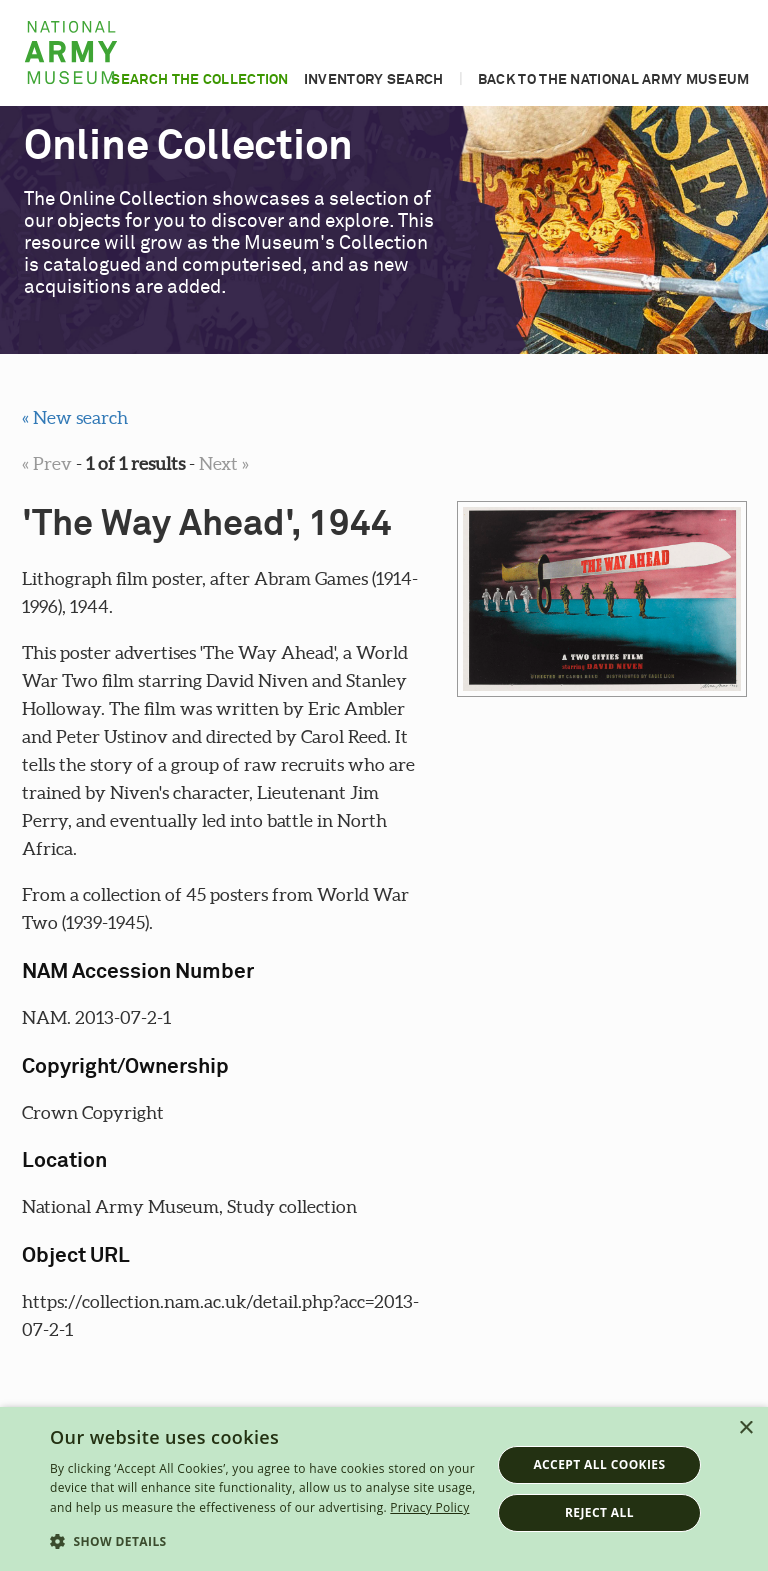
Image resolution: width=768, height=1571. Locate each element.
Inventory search (374, 80)
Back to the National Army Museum (614, 80)
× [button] (745, 1428)
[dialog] (384, 1489)
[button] (264, 1542)
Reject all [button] (599, 1512)
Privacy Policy (429, 1507)
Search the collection (199, 80)
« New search (75, 417)
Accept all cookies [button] (599, 1464)
